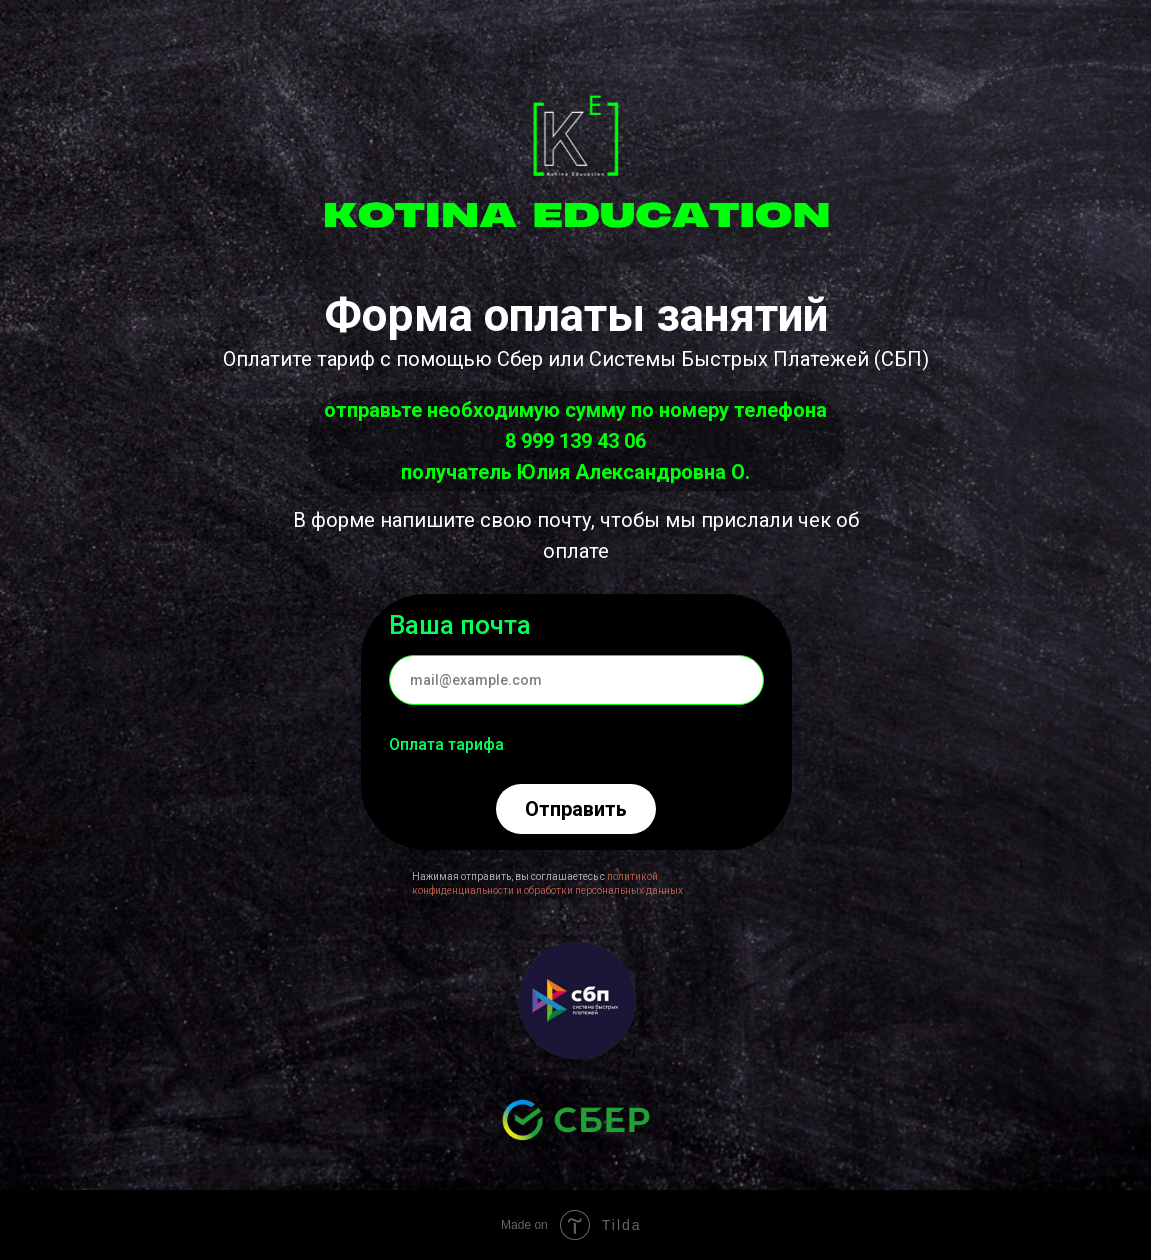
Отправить (576, 809)
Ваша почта (460, 625)
